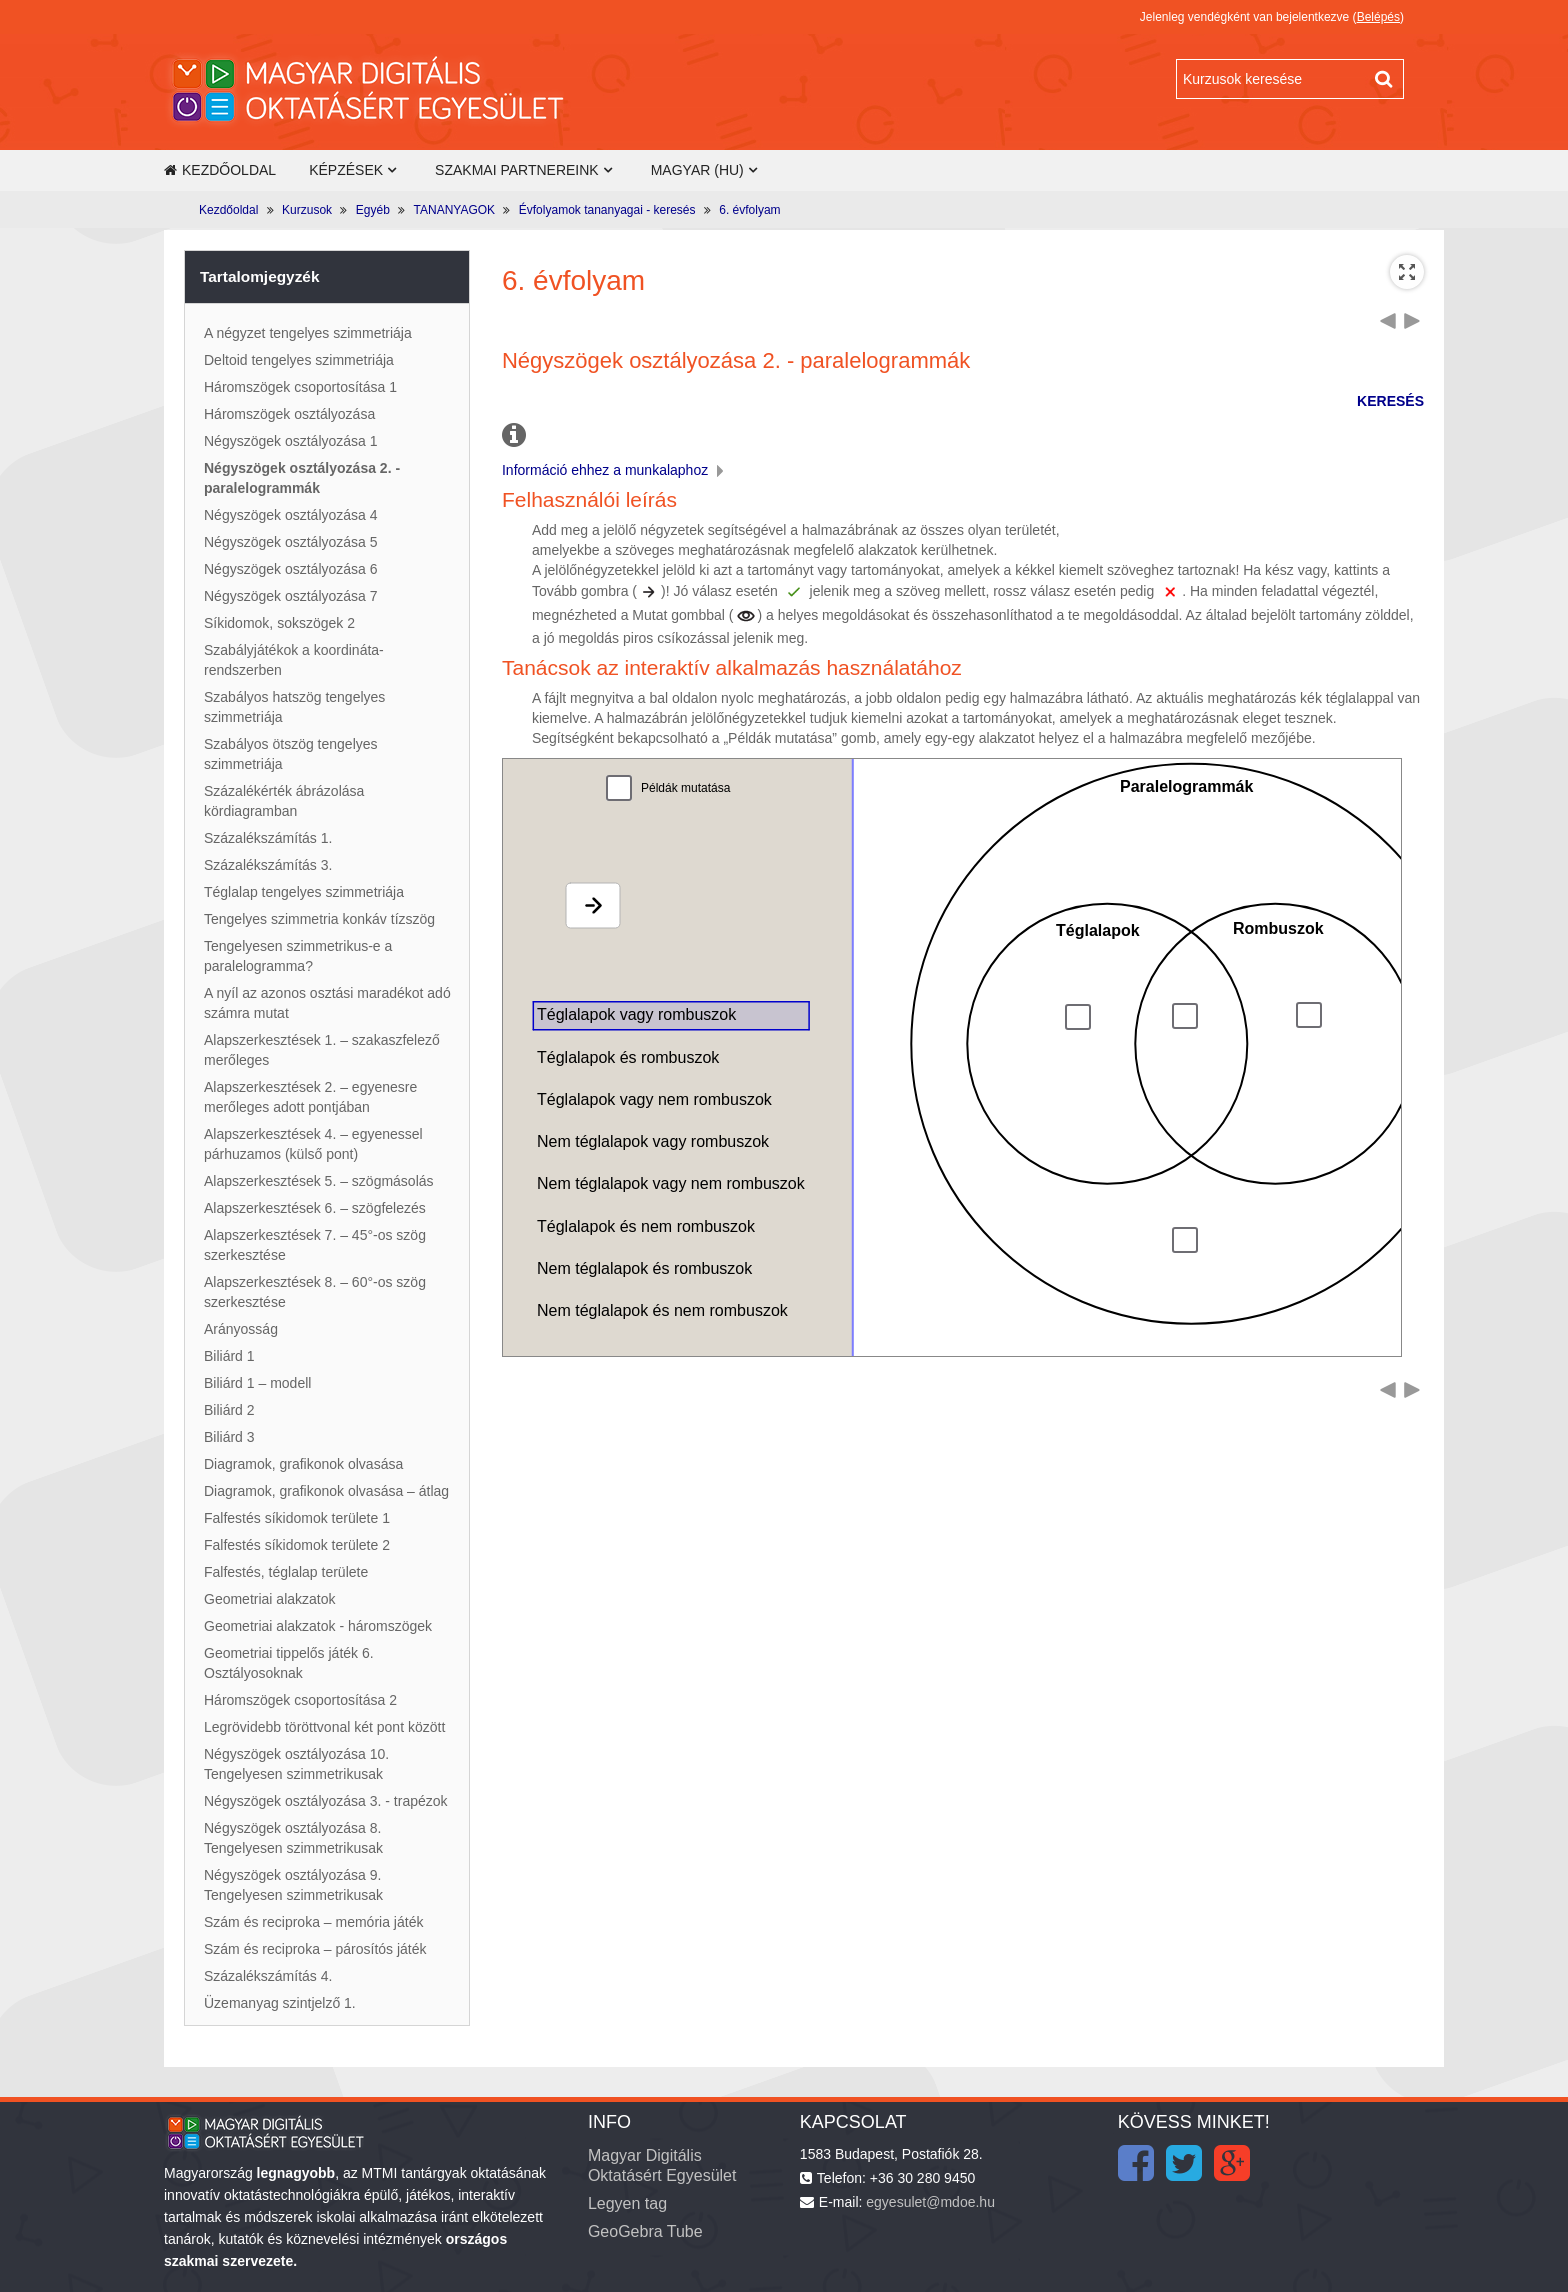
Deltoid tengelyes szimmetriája (299, 360)
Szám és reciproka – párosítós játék (315, 1949)
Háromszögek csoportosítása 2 (300, 1700)
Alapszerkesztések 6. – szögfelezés (315, 1208)
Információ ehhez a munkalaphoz (615, 470)
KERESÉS (1390, 401)
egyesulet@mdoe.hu (930, 2202)
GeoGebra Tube (645, 2231)
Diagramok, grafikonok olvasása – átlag (326, 1491)
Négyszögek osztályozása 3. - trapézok (326, 1801)
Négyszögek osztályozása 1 (291, 441)
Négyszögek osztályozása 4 (291, 515)
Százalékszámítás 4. (268, 1976)
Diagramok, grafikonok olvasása (303, 1464)
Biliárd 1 (229, 1356)
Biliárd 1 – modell (257, 1383)
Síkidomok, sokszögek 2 (279, 623)
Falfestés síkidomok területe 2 (297, 1545)
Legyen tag (627, 2203)
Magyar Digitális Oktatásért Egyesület (662, 2165)
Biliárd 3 (229, 1437)
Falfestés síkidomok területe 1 (297, 1518)
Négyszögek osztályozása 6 (291, 569)
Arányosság (241, 1329)
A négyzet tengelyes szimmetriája (308, 333)
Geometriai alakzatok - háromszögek (318, 1626)
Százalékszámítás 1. (268, 838)
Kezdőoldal (220, 170)
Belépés (1378, 17)
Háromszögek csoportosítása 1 (300, 387)
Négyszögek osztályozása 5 (291, 542)
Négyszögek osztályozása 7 (291, 596)
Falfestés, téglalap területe (286, 1572)
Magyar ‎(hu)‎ (697, 170)
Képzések (346, 170)
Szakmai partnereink (517, 170)
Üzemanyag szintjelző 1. (280, 2003)
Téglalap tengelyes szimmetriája (304, 892)
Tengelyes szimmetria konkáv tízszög (319, 919)
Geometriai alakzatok (270, 1599)
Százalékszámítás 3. (268, 865)
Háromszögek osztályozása (289, 414)
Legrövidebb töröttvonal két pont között (324, 1727)
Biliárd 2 (229, 1410)
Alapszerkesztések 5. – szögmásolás (319, 1181)
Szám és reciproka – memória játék (313, 1922)
